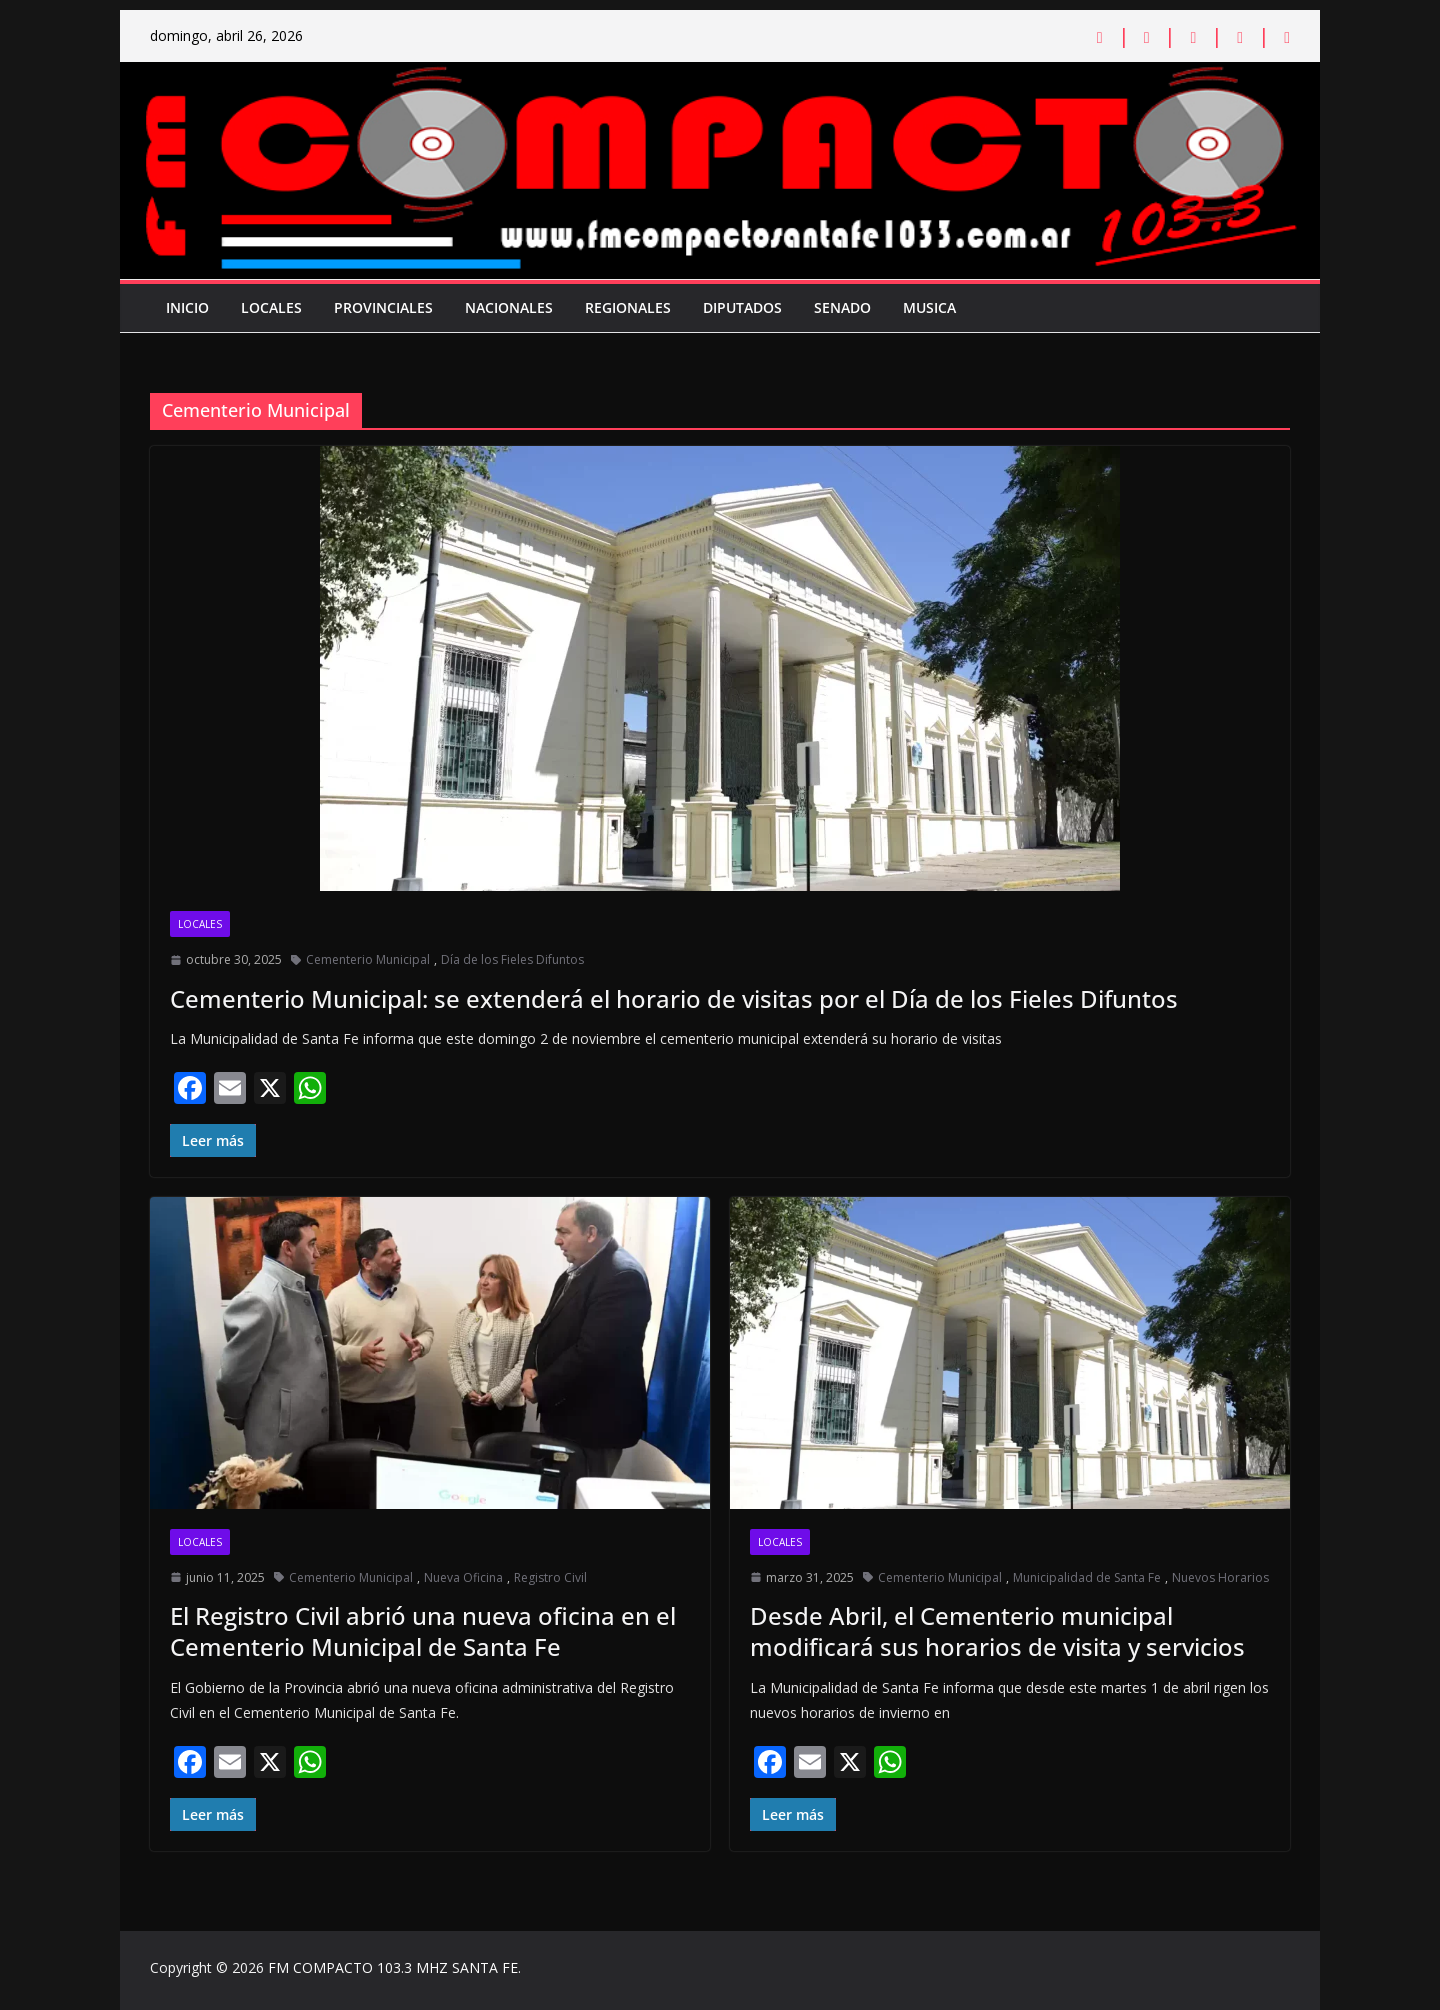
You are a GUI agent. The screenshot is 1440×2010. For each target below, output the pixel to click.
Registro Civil (550, 1577)
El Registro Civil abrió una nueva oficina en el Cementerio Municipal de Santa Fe (423, 1631)
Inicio (187, 307)
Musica (929, 307)
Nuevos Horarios (1220, 1577)
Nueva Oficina (463, 1577)
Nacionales (509, 307)
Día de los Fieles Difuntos (512, 959)
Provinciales (383, 307)
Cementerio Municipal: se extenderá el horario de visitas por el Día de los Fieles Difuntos (674, 998)
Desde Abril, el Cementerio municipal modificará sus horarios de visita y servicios (997, 1631)
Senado (842, 307)
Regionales (628, 307)
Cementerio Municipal (368, 959)
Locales (271, 307)
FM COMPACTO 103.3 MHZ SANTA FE (393, 1967)
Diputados (742, 307)
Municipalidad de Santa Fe (1087, 1577)
